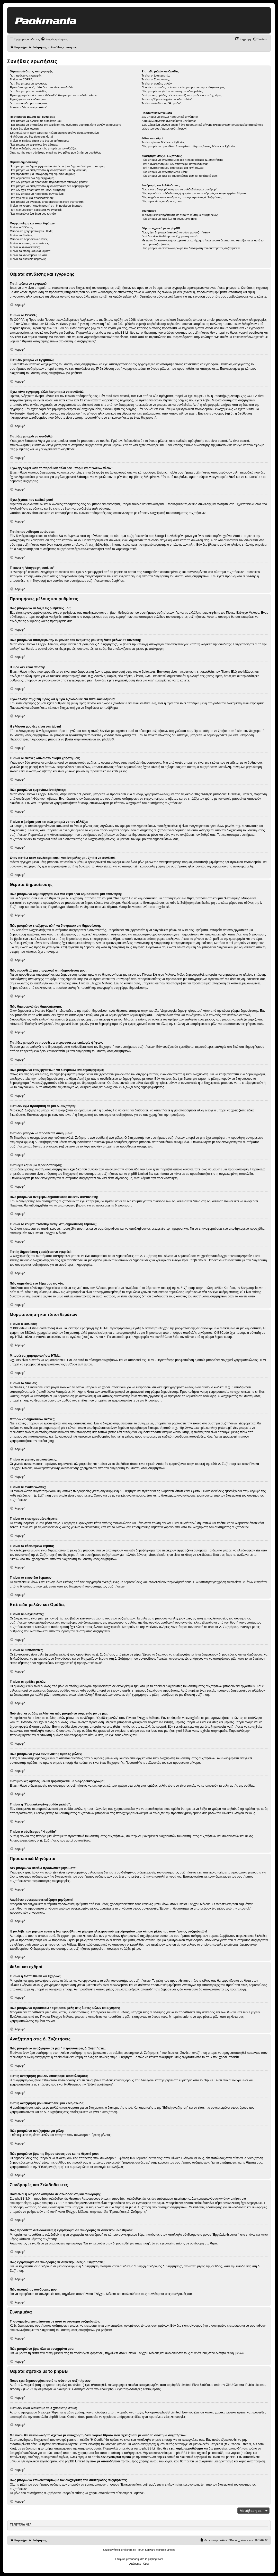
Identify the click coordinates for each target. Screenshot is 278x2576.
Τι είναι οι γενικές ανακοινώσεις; (29, 243)
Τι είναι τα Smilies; (21, 235)
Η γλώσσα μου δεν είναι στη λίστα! (31, 136)
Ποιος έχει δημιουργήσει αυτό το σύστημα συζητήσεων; (176, 232)
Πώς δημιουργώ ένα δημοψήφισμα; (32, 178)
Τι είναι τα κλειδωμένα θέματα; (29, 255)
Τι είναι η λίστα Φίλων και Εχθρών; (163, 142)
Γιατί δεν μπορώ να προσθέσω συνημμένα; (37, 193)
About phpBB (109, 2389)
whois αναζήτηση (143, 2444)
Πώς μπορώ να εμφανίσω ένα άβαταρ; (34, 144)
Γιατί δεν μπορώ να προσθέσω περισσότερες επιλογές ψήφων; (49, 181)
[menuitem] (54, 39)
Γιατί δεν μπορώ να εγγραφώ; (28, 83)
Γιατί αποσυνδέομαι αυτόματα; (29, 103)
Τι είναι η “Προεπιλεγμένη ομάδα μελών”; (167, 99)
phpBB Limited (181, 2385)
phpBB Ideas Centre (62, 2417)
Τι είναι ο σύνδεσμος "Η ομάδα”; (162, 103)
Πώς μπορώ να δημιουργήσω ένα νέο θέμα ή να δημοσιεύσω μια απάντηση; (57, 166)
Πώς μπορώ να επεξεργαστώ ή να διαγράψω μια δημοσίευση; (48, 170)
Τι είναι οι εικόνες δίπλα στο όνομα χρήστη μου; (39, 140)
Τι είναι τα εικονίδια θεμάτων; (28, 258)
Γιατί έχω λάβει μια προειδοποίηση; (31, 197)
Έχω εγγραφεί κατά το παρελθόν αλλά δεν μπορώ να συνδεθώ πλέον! (53, 95)
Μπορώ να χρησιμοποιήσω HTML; (31, 231)
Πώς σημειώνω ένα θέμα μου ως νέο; (33, 213)
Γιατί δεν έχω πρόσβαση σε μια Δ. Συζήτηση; (38, 189)
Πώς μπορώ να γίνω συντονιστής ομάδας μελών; (172, 91)
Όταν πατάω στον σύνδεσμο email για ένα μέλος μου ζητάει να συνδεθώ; (55, 152)
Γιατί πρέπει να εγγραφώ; (25, 75)
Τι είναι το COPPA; (21, 79)
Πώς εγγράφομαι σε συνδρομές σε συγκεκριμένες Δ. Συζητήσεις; (182, 197)
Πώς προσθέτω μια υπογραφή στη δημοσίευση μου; (42, 173)
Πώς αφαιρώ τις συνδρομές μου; (162, 201)
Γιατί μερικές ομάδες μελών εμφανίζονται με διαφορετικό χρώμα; (182, 95)
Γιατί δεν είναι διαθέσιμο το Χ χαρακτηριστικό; (170, 236)
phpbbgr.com (155, 2559)
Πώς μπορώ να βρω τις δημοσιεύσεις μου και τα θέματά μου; (180, 175)
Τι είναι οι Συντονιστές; (156, 79)
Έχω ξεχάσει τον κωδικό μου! (28, 99)
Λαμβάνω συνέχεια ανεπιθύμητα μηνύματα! (169, 120)
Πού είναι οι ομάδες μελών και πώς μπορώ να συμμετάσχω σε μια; (183, 87)
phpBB (106, 739)
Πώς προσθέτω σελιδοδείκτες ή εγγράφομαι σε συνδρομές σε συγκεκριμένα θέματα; (194, 193)
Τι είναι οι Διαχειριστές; (156, 75)
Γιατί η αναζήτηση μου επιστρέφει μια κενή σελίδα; (173, 167)
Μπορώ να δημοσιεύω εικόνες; (29, 239)
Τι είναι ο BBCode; (21, 227)
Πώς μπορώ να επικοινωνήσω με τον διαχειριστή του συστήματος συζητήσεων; (191, 248)
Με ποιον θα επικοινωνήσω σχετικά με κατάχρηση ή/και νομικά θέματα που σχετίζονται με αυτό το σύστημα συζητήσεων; (203, 242)
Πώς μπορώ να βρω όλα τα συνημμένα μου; (169, 218)
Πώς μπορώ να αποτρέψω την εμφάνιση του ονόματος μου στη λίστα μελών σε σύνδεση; (65, 124)
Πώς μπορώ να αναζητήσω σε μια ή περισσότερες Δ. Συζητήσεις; (182, 159)
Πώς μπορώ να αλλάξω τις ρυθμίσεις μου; (36, 120)
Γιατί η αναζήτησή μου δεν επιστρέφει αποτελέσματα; (175, 163)
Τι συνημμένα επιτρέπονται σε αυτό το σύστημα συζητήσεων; (180, 214)
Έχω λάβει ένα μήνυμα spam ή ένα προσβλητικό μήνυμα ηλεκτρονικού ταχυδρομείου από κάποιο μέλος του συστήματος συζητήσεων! (202, 126)
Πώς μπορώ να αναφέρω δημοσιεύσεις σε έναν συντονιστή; (47, 201)
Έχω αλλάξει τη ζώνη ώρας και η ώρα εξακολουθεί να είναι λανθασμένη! (55, 132)
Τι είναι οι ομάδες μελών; (157, 83)
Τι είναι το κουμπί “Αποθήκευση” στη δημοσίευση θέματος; (46, 205)
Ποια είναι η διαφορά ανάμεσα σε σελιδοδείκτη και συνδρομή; (180, 189)
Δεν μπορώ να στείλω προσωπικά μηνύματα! (170, 116)
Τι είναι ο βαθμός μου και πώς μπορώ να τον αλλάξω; (43, 148)
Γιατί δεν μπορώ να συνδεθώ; (28, 91)
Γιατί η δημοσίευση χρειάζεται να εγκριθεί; (36, 209)
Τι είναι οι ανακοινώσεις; (25, 247)
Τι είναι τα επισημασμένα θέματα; (30, 250)
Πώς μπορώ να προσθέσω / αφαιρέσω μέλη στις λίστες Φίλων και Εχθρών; (189, 146)
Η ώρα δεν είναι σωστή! (24, 128)
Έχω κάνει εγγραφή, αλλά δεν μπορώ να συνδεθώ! (41, 87)
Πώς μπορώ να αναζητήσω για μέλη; (165, 171)
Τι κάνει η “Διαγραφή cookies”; (29, 107)
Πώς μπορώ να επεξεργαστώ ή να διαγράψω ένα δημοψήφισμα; (50, 186)
